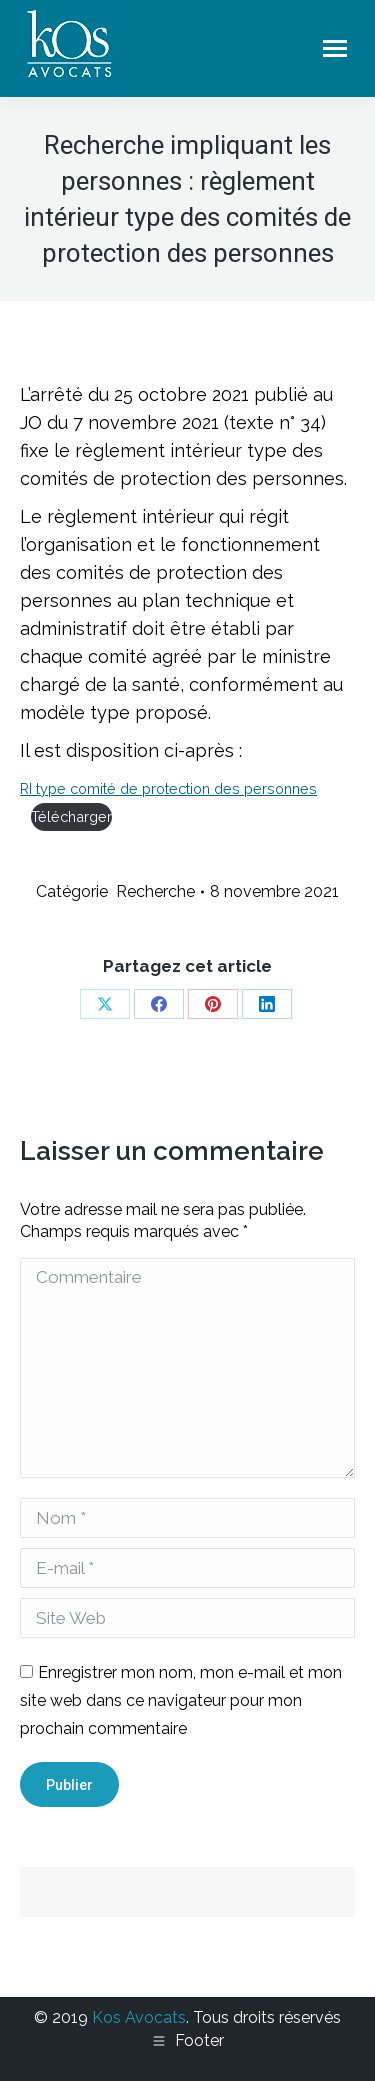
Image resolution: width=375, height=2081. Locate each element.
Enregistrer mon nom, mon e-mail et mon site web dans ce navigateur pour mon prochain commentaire (181, 1700)
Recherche (155, 891)
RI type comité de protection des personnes (168, 788)
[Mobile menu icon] (335, 48)
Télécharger (71, 816)
